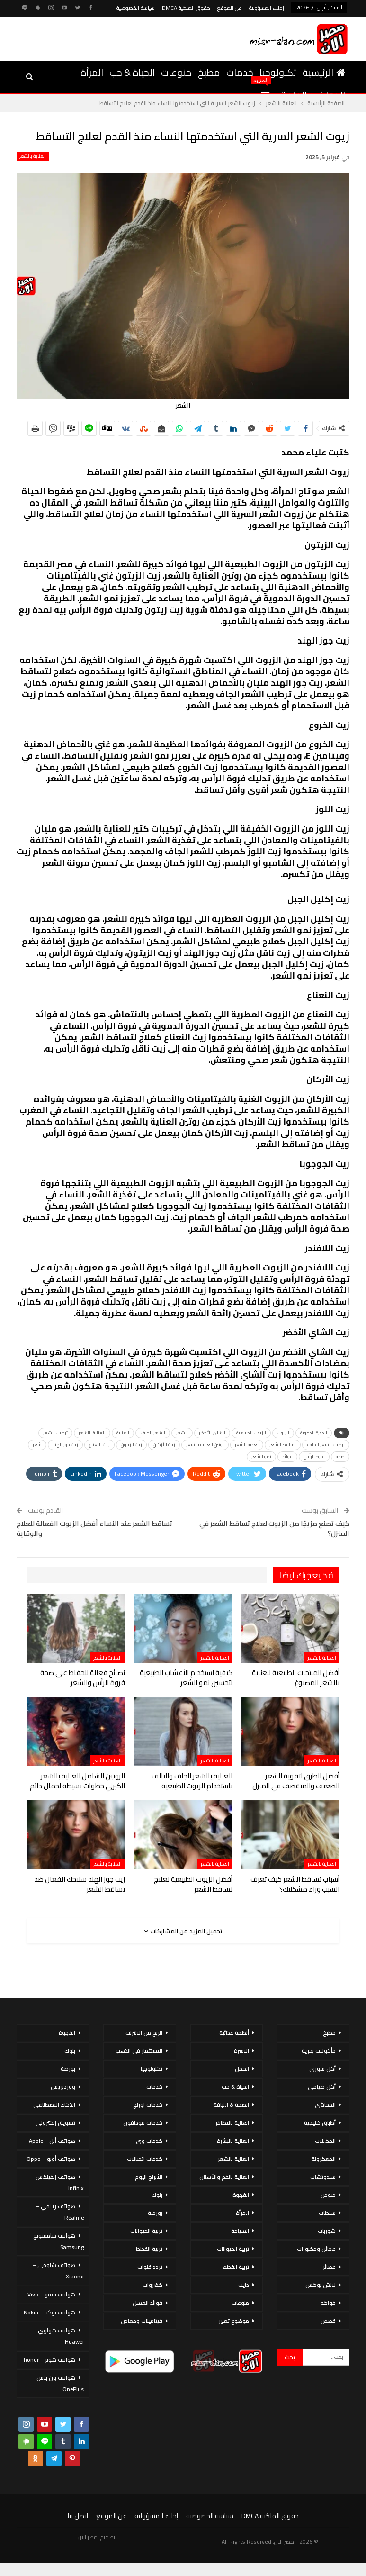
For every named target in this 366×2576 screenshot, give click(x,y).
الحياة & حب (132, 72)
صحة (340, 1456)
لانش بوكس (320, 2284)
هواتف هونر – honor (49, 2359)
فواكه (328, 2302)
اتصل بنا (78, 2516)
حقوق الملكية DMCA (186, 7)
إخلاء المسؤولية (266, 7)
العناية (122, 1432)
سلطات (327, 2212)
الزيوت (283, 1432)
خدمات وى (149, 2140)
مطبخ (209, 72)
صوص (328, 2194)
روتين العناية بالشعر (205, 1444)
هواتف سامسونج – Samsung (56, 2241)
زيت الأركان (164, 1444)
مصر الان (88, 2536)
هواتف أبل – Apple (52, 2140)
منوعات (176, 72)
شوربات (327, 2230)
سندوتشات (323, 2176)
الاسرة (241, 2050)
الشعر (182, 1432)
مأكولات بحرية (319, 2050)
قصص (328, 2320)
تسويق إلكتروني (55, 2122)
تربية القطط (236, 2266)
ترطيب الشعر (55, 1432)
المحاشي (325, 2104)
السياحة (240, 2230)
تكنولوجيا (277, 72)
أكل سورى (322, 2068)
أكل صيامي (322, 2086)
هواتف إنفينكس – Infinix (57, 2182)
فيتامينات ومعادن (141, 2320)
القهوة (240, 2194)
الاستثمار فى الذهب (139, 2050)
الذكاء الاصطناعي (54, 2104)
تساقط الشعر (282, 1444)
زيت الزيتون (131, 1444)
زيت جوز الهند (65, 1444)
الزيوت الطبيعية (251, 1432)
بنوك (157, 2194)
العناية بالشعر (32, 156)
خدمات (239, 72)
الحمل (242, 2068)
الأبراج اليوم (148, 2176)
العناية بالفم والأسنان (224, 2176)
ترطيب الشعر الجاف (326, 1444)
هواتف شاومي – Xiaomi (58, 2270)
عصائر (329, 2266)
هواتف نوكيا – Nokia (49, 2312)
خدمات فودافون (142, 2122)
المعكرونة (324, 2158)
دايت (243, 2284)
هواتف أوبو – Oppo (51, 2158)
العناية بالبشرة (233, 2140)
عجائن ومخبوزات (316, 2248)
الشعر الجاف (152, 1432)
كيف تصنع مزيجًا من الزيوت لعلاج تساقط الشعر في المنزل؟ (274, 1528)
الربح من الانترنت (143, 2032)
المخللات (325, 2140)
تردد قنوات (149, 2266)
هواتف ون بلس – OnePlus (58, 2383)
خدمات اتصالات (144, 2158)
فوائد (287, 1456)
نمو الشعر (261, 1456)
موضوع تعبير (234, 2320)
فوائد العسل (147, 2302)
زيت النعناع (99, 1444)
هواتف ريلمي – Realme (60, 2212)
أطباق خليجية (320, 2122)
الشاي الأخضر (212, 1432)
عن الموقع (229, 7)
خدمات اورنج (147, 2104)
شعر (37, 1444)
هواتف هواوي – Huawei (58, 2336)
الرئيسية (324, 72)
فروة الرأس (314, 1456)
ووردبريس (63, 2086)
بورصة (155, 2212)
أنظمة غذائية (234, 2032)
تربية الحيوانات (233, 2248)
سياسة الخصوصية (135, 7)
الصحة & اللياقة (231, 2104)
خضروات (152, 2284)
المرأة (91, 72)
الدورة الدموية (313, 1432)
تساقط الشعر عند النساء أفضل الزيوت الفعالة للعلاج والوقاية (94, 1528)
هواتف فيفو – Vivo (51, 2294)
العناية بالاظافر (232, 2122)
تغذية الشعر (247, 1444)
